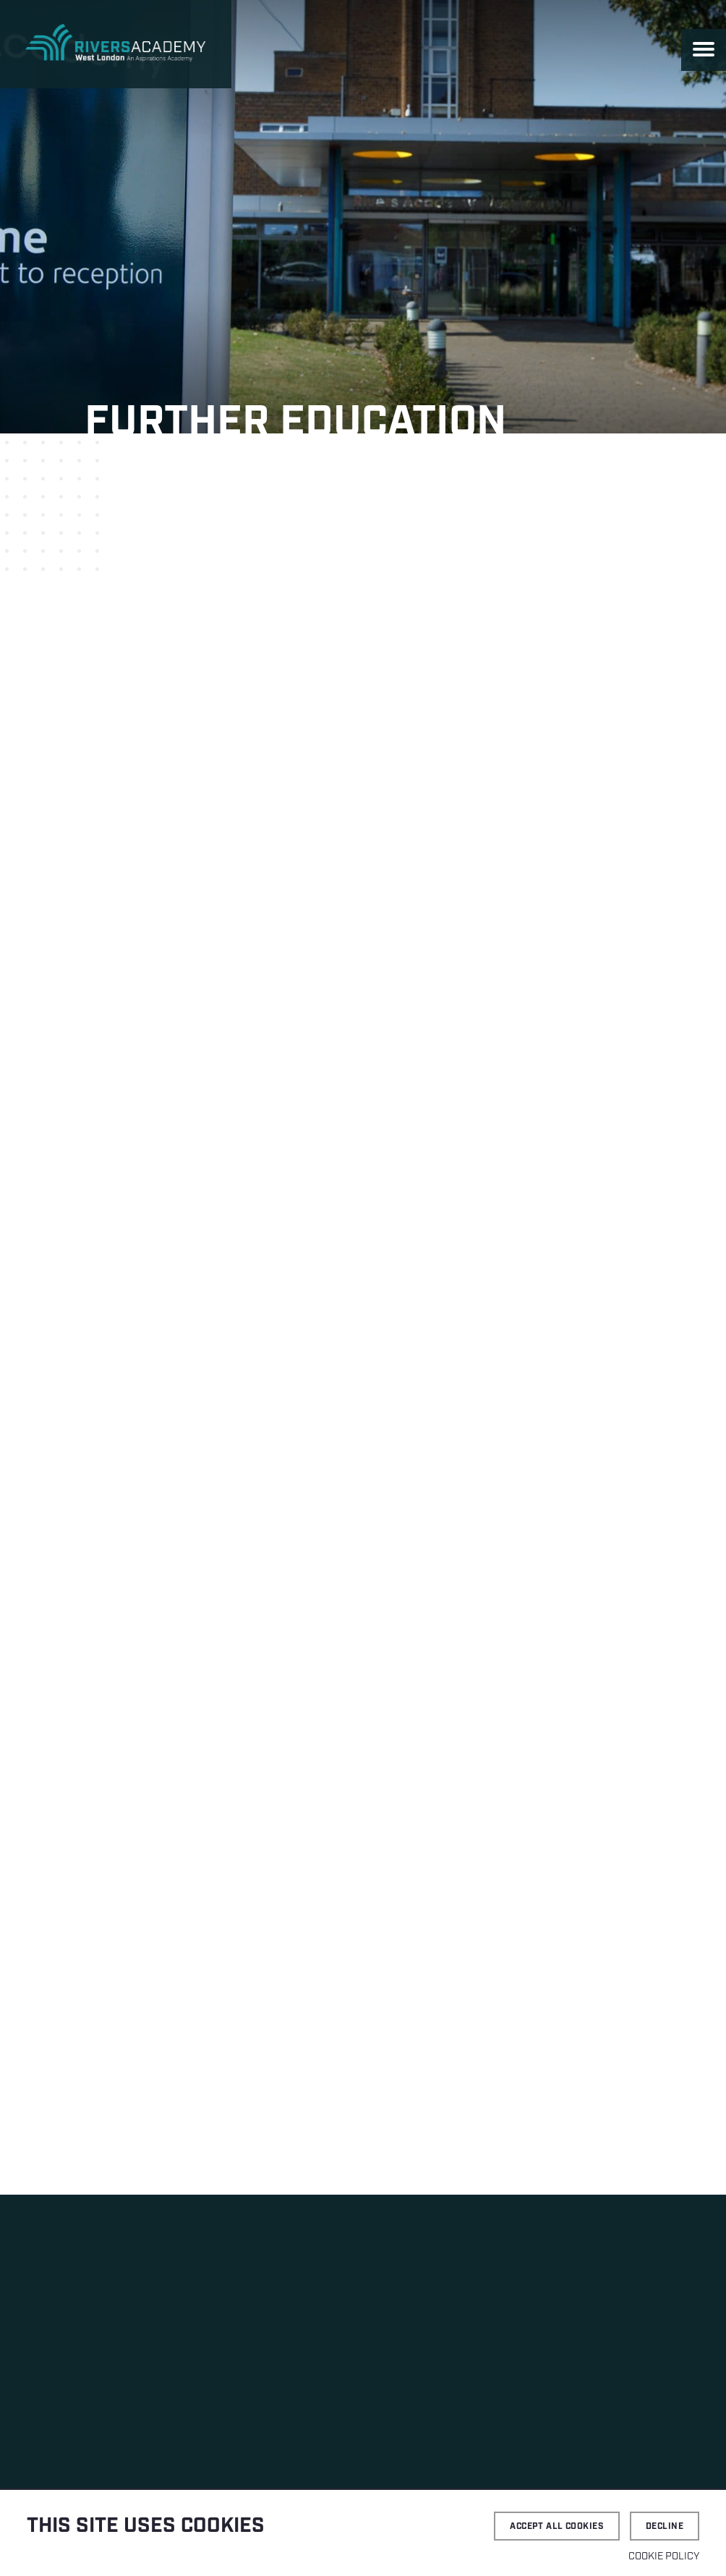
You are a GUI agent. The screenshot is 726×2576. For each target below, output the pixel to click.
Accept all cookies (557, 2526)
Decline (664, 2526)
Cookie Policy (663, 2556)
